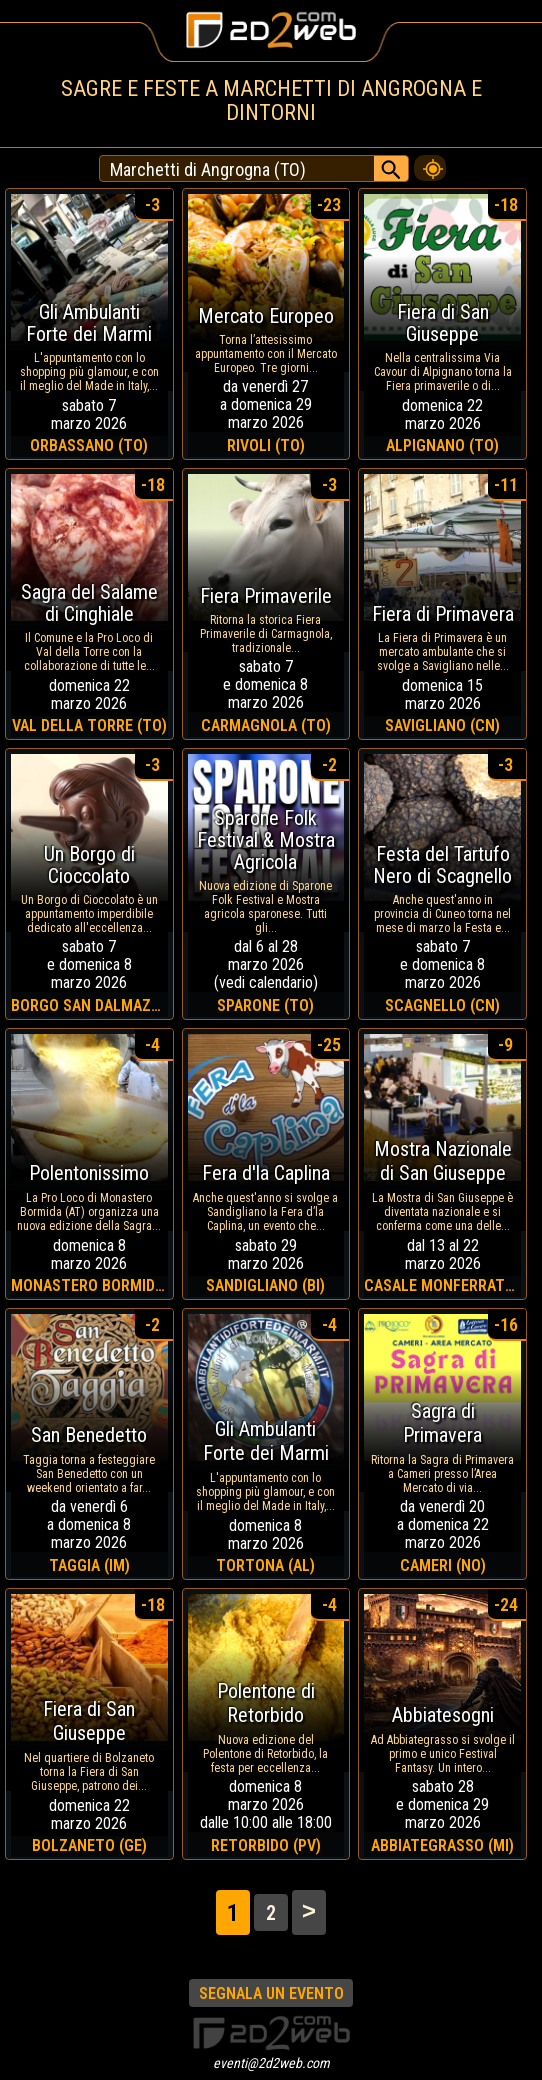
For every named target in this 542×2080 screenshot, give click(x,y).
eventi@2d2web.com (271, 2063)
